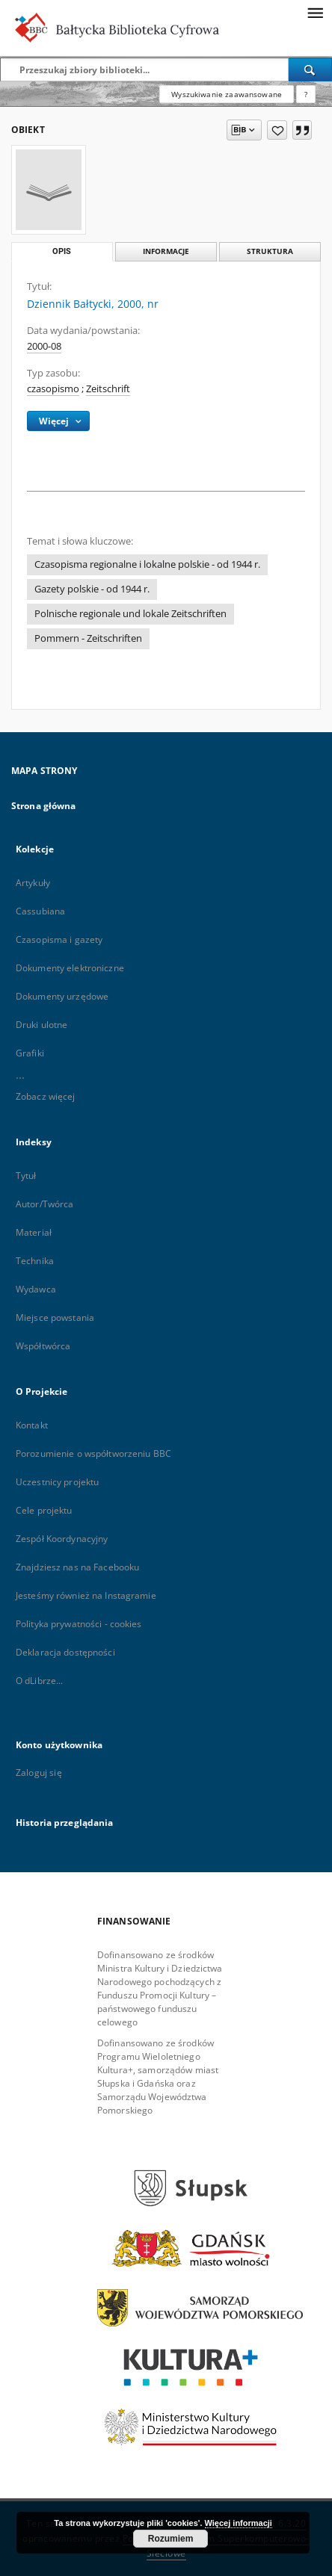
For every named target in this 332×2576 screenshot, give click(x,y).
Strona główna (43, 805)
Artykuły (33, 882)
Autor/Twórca (44, 1204)
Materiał (34, 1232)
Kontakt (32, 1425)
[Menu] (314, 12)
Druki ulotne (41, 1024)
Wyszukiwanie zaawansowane (226, 94)
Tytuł (26, 1175)
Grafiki (30, 1053)
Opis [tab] (61, 251)
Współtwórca (43, 1346)
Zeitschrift (108, 389)
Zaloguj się (39, 1772)
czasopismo (53, 389)
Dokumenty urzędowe (62, 996)
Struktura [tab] (270, 251)
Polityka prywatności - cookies (79, 1623)
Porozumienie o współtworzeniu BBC (93, 1453)
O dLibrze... (39, 1680)
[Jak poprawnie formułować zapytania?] (306, 94)
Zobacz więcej (46, 1096)
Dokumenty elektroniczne (70, 968)
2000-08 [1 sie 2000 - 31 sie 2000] (44, 346)
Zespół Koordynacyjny (62, 1538)
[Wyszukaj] (310, 69)
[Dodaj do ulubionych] (277, 130)
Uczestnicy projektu (57, 1482)
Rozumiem (171, 2538)
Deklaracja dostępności (65, 1652)
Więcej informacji (238, 2522)
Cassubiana (40, 911)
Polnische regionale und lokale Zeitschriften (130, 613)
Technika (35, 1260)
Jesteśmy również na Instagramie (86, 1595)
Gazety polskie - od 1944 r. (92, 589)
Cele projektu (44, 1510)
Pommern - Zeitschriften (88, 638)
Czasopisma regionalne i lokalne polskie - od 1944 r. (147, 564)
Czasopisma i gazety (59, 939)
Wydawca (36, 1289)
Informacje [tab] (166, 251)
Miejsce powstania (55, 1317)
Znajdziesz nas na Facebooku (77, 1567)
